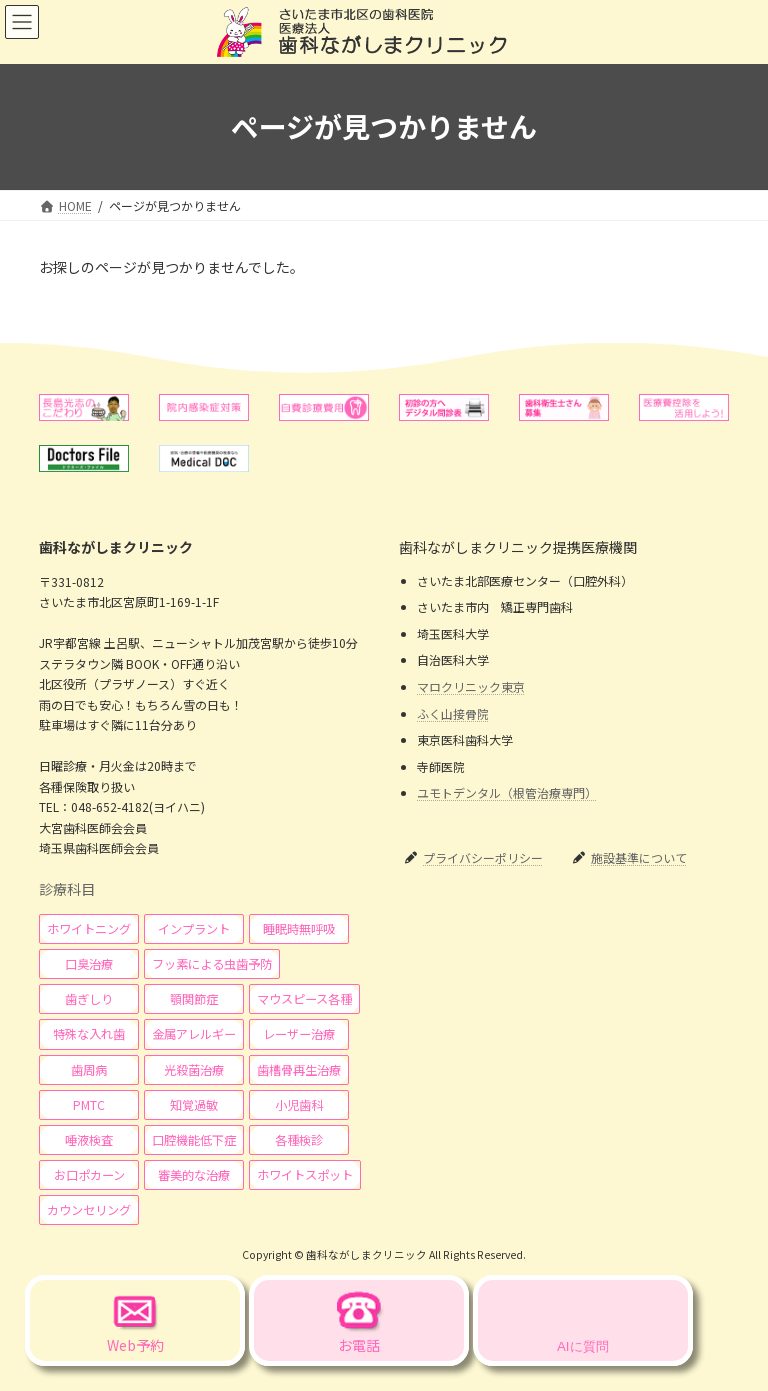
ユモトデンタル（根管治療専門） (507, 792)
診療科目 (67, 889)
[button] (89, 929)
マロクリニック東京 (471, 686)
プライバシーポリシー (483, 857)
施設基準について (639, 857)
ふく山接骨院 (453, 712)
